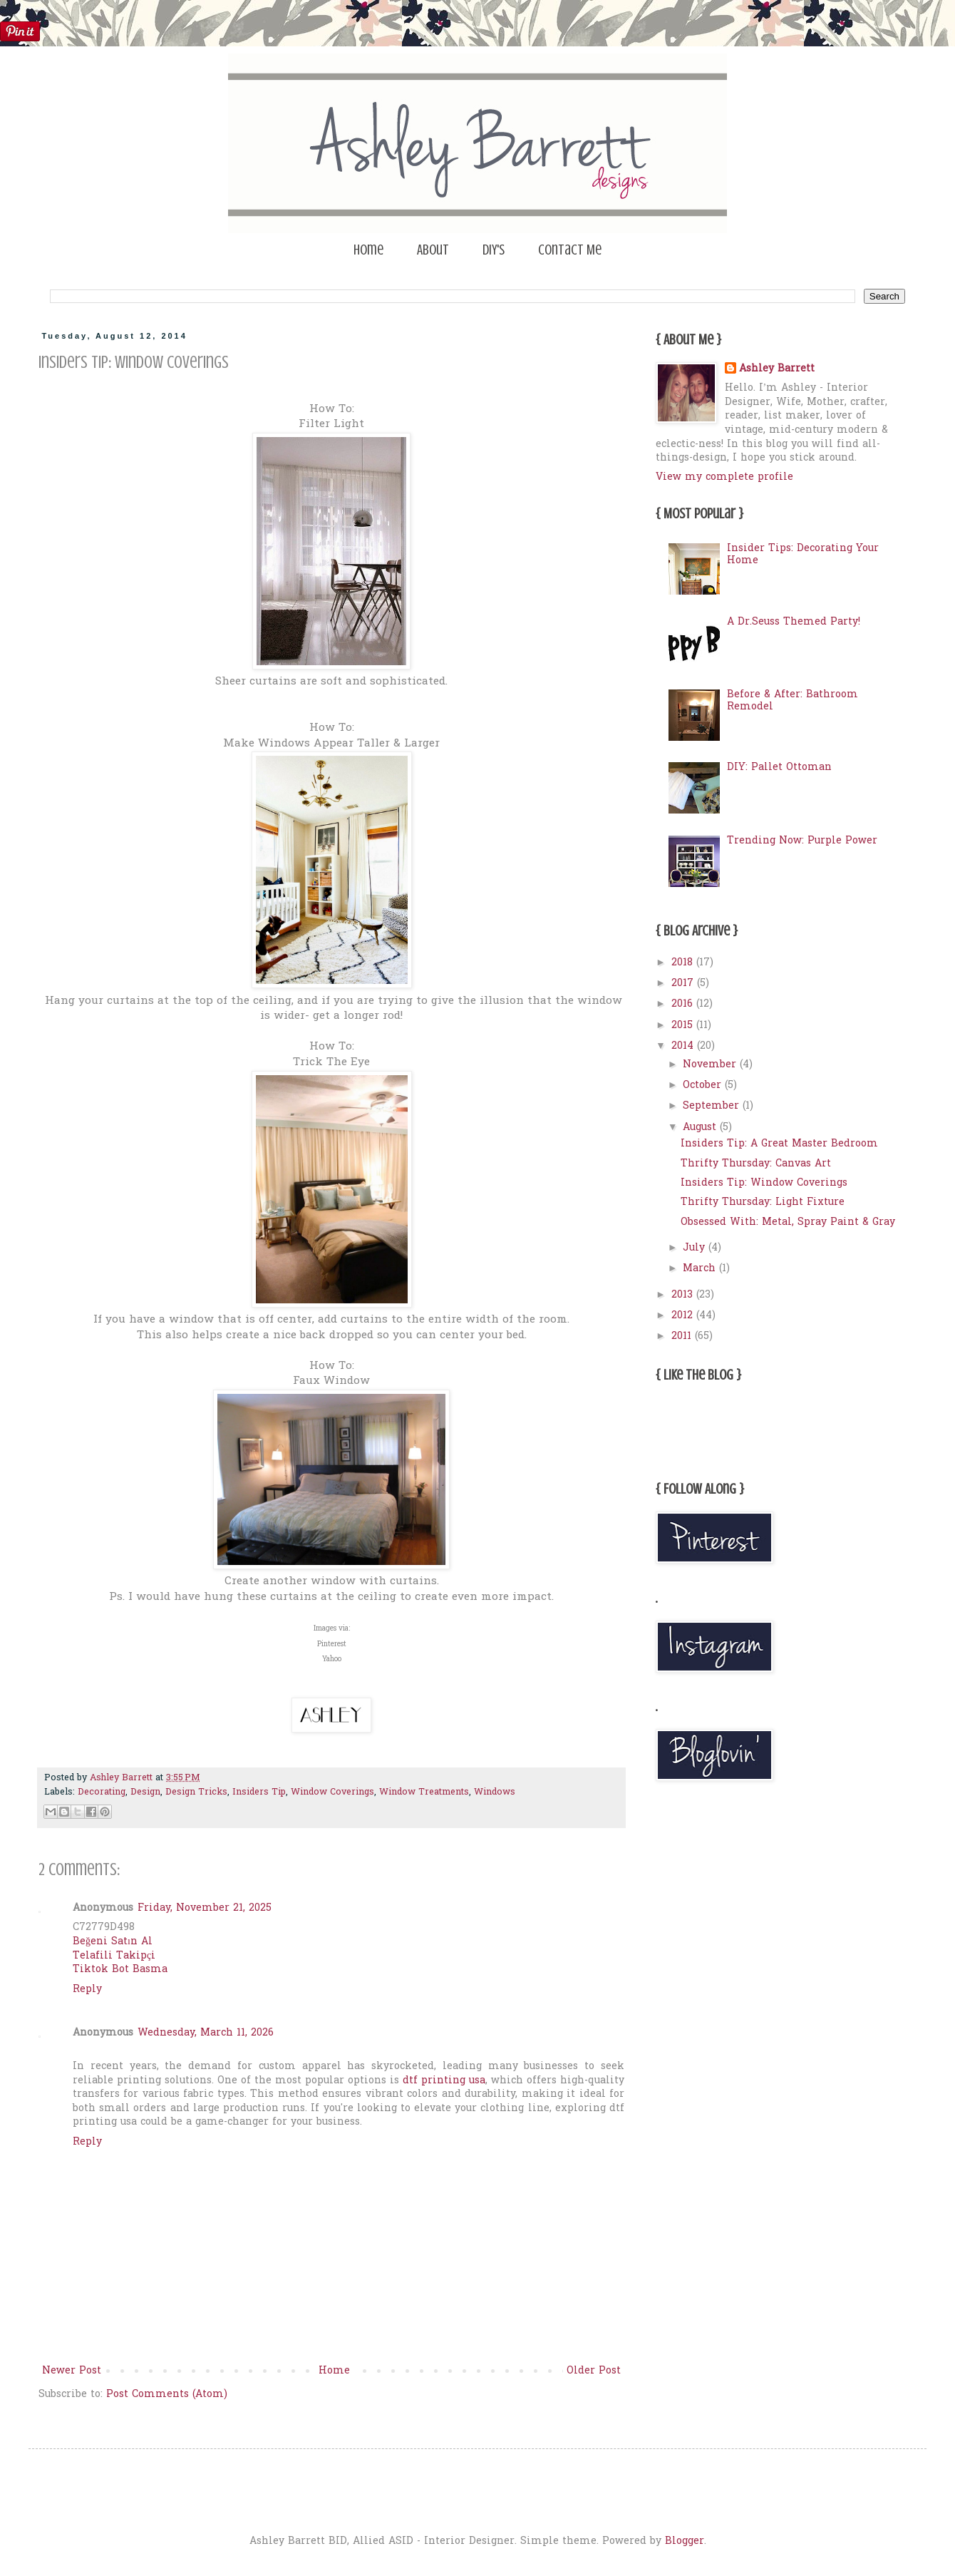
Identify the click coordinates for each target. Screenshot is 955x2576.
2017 (684, 983)
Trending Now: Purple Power (802, 840)
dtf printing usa (444, 2080)
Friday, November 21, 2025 (205, 1908)
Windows (494, 1792)
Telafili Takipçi (114, 1956)
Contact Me (570, 250)
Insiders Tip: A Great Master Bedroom (779, 1143)
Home (368, 250)
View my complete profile (724, 477)
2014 (684, 1046)
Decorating (101, 1792)
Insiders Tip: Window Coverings (764, 1183)
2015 (683, 1025)
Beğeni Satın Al (113, 1941)
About (433, 250)
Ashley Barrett (777, 369)
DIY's (493, 250)
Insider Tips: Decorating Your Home (803, 554)
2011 (683, 1336)
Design (145, 1792)
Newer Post (71, 2371)
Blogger (684, 2541)
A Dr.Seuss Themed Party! (793, 622)
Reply (87, 1989)
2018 (683, 962)
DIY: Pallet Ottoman (779, 767)
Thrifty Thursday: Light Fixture (763, 1202)
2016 (683, 1004)
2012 (683, 1315)
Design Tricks (196, 1792)
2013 (683, 1295)
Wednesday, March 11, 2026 (206, 2033)
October (704, 1085)
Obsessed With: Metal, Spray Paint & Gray (788, 1222)
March (701, 1268)
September (713, 1106)
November (711, 1064)
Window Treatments (424, 1792)
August (701, 1127)
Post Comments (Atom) (166, 2394)
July (695, 1248)
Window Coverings (332, 1792)
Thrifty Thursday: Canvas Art (756, 1163)
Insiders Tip (259, 1792)
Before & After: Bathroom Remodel (792, 700)
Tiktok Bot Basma (120, 1969)
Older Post (594, 2371)
